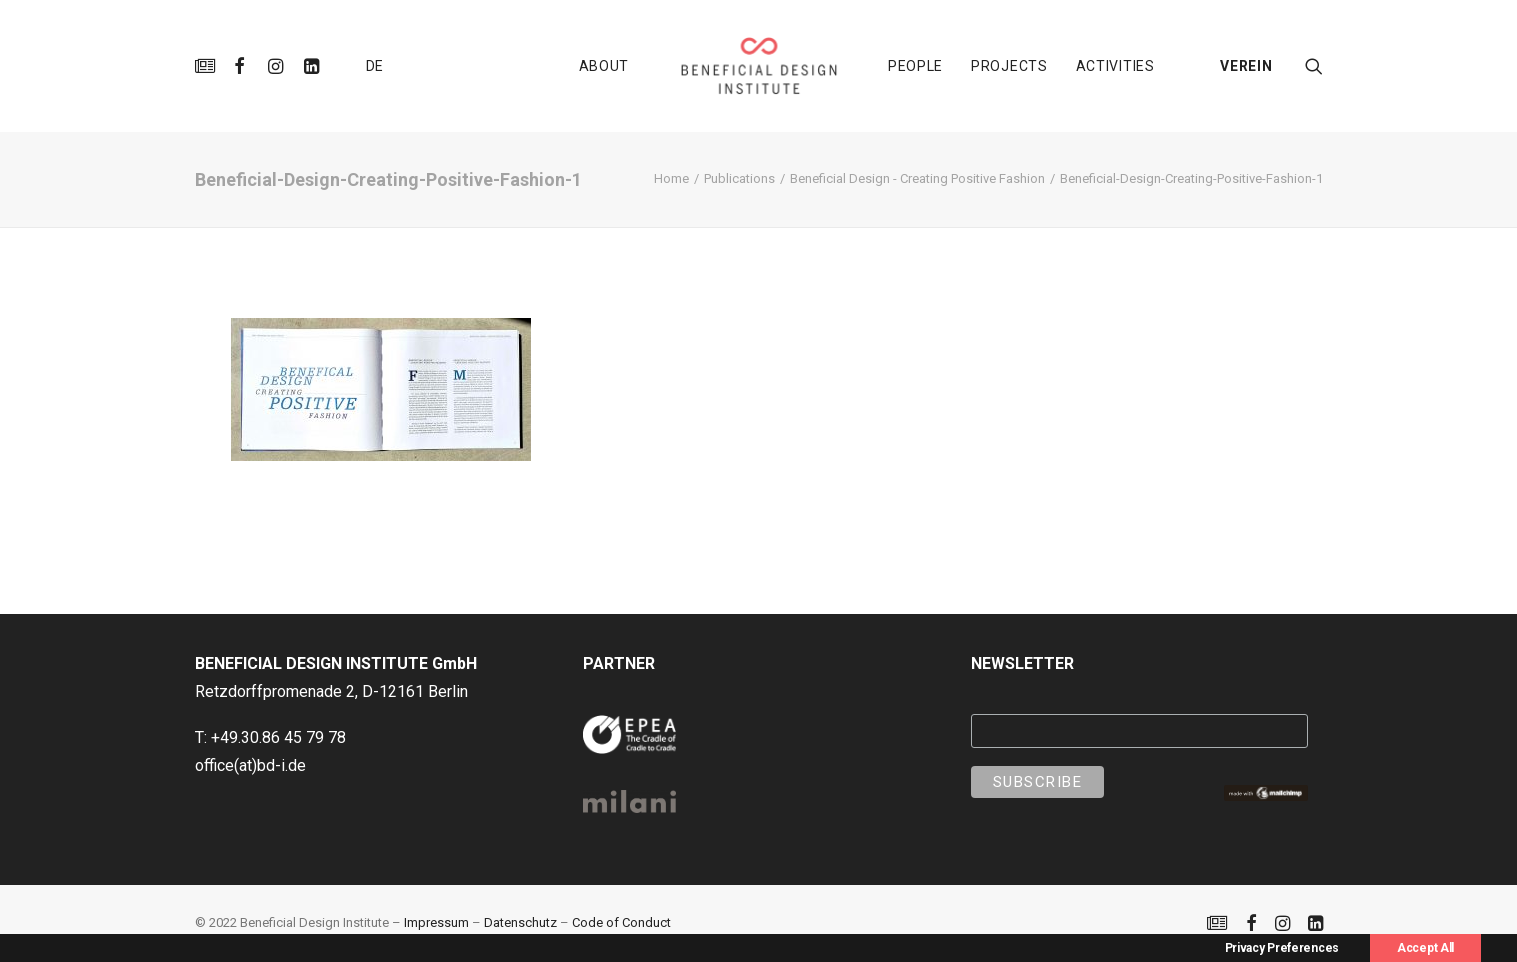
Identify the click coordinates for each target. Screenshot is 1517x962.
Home (671, 178)
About (604, 66)
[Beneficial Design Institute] (758, 66)
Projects (1009, 66)
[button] (208, 66)
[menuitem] (208, 66)
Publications (739, 178)
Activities (1115, 66)
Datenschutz (520, 922)
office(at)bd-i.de (250, 765)
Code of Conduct (621, 922)
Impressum (436, 922)
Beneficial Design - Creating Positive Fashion (917, 178)
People (915, 66)
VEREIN (1246, 66)
